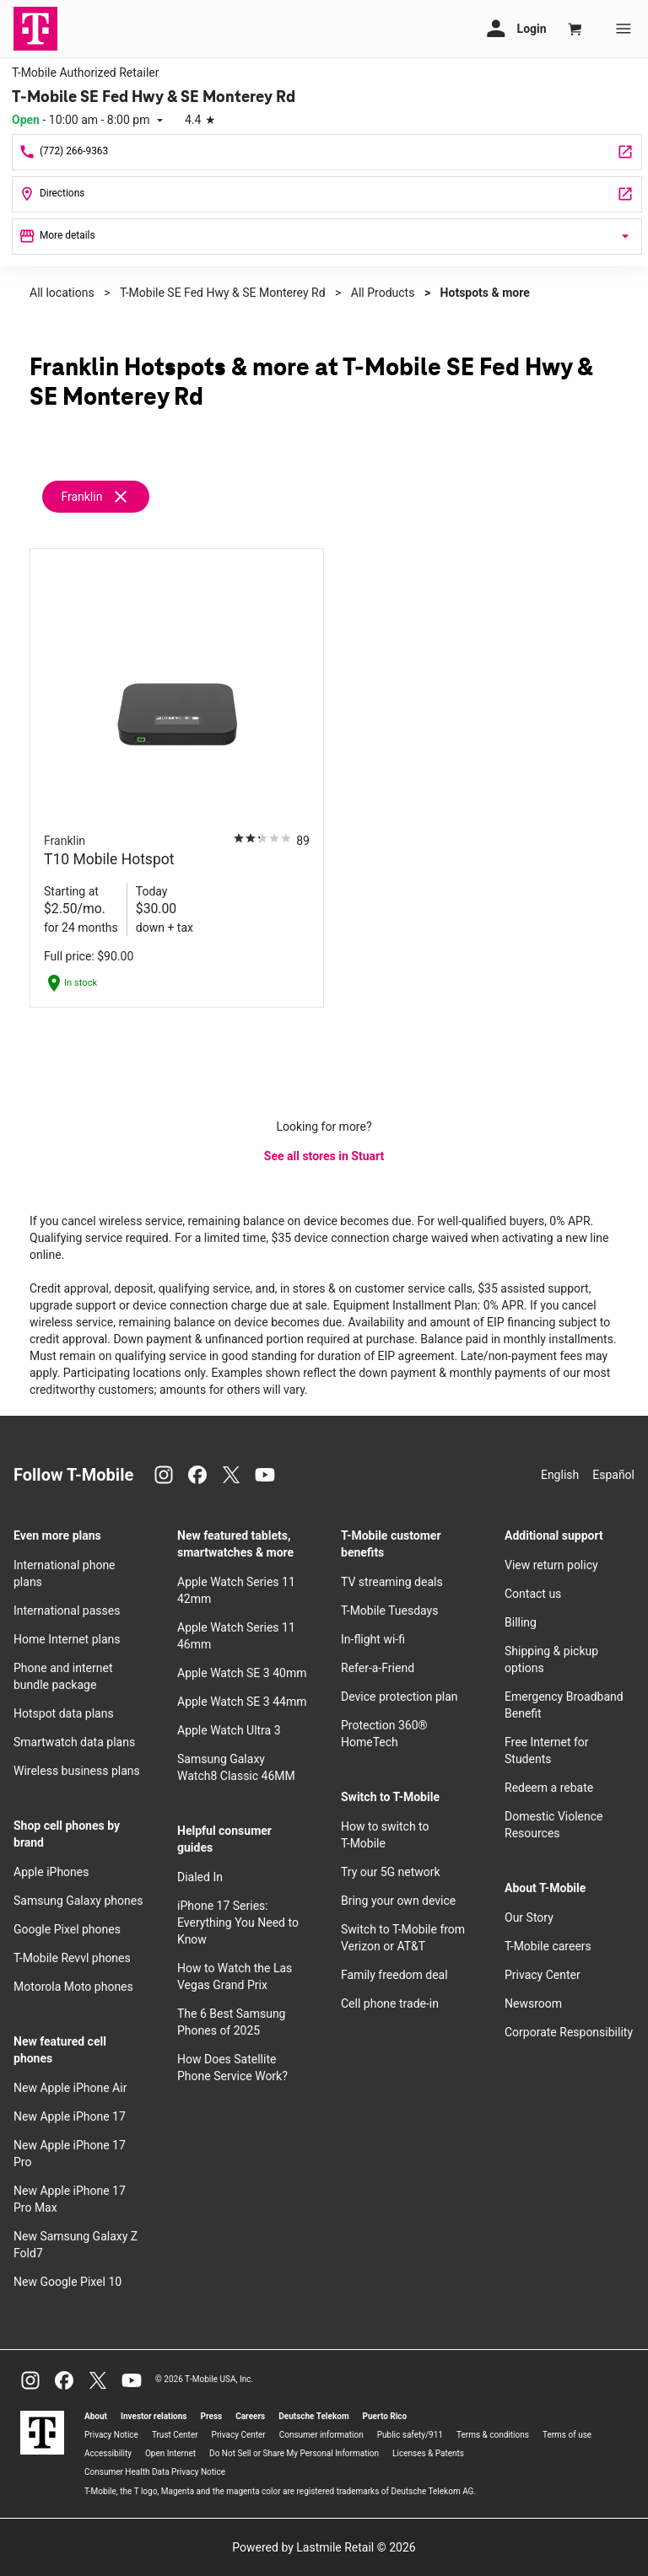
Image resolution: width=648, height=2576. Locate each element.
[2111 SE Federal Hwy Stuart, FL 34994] (327, 194)
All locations (62, 292)
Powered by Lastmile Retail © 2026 (323, 2547)
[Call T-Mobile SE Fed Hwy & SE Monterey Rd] (327, 152)
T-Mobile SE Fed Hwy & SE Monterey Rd (223, 292)
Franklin (81, 496)
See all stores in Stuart (324, 1156)
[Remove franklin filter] (97, 497)
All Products (383, 292)
